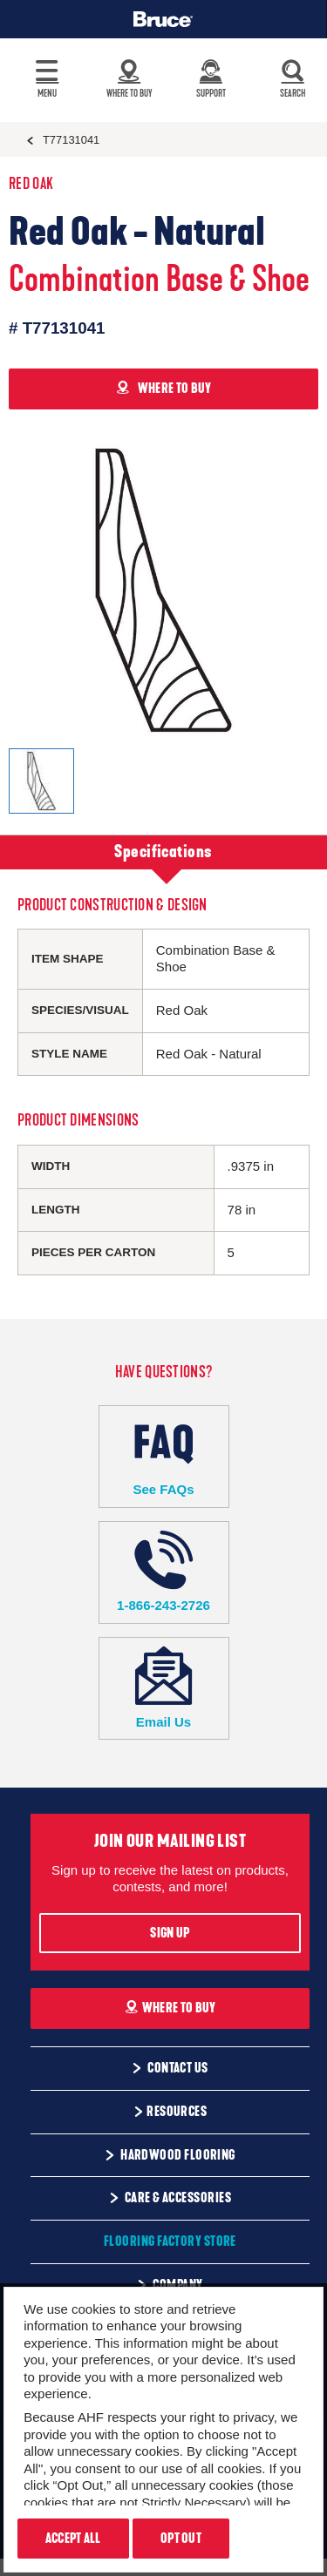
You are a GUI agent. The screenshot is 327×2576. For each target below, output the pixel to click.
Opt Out (180, 2538)
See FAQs (164, 1456)
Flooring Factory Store (170, 2241)
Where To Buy (170, 2008)
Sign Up (169, 1933)
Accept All (73, 2538)
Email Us (164, 1687)
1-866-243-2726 (164, 1572)
